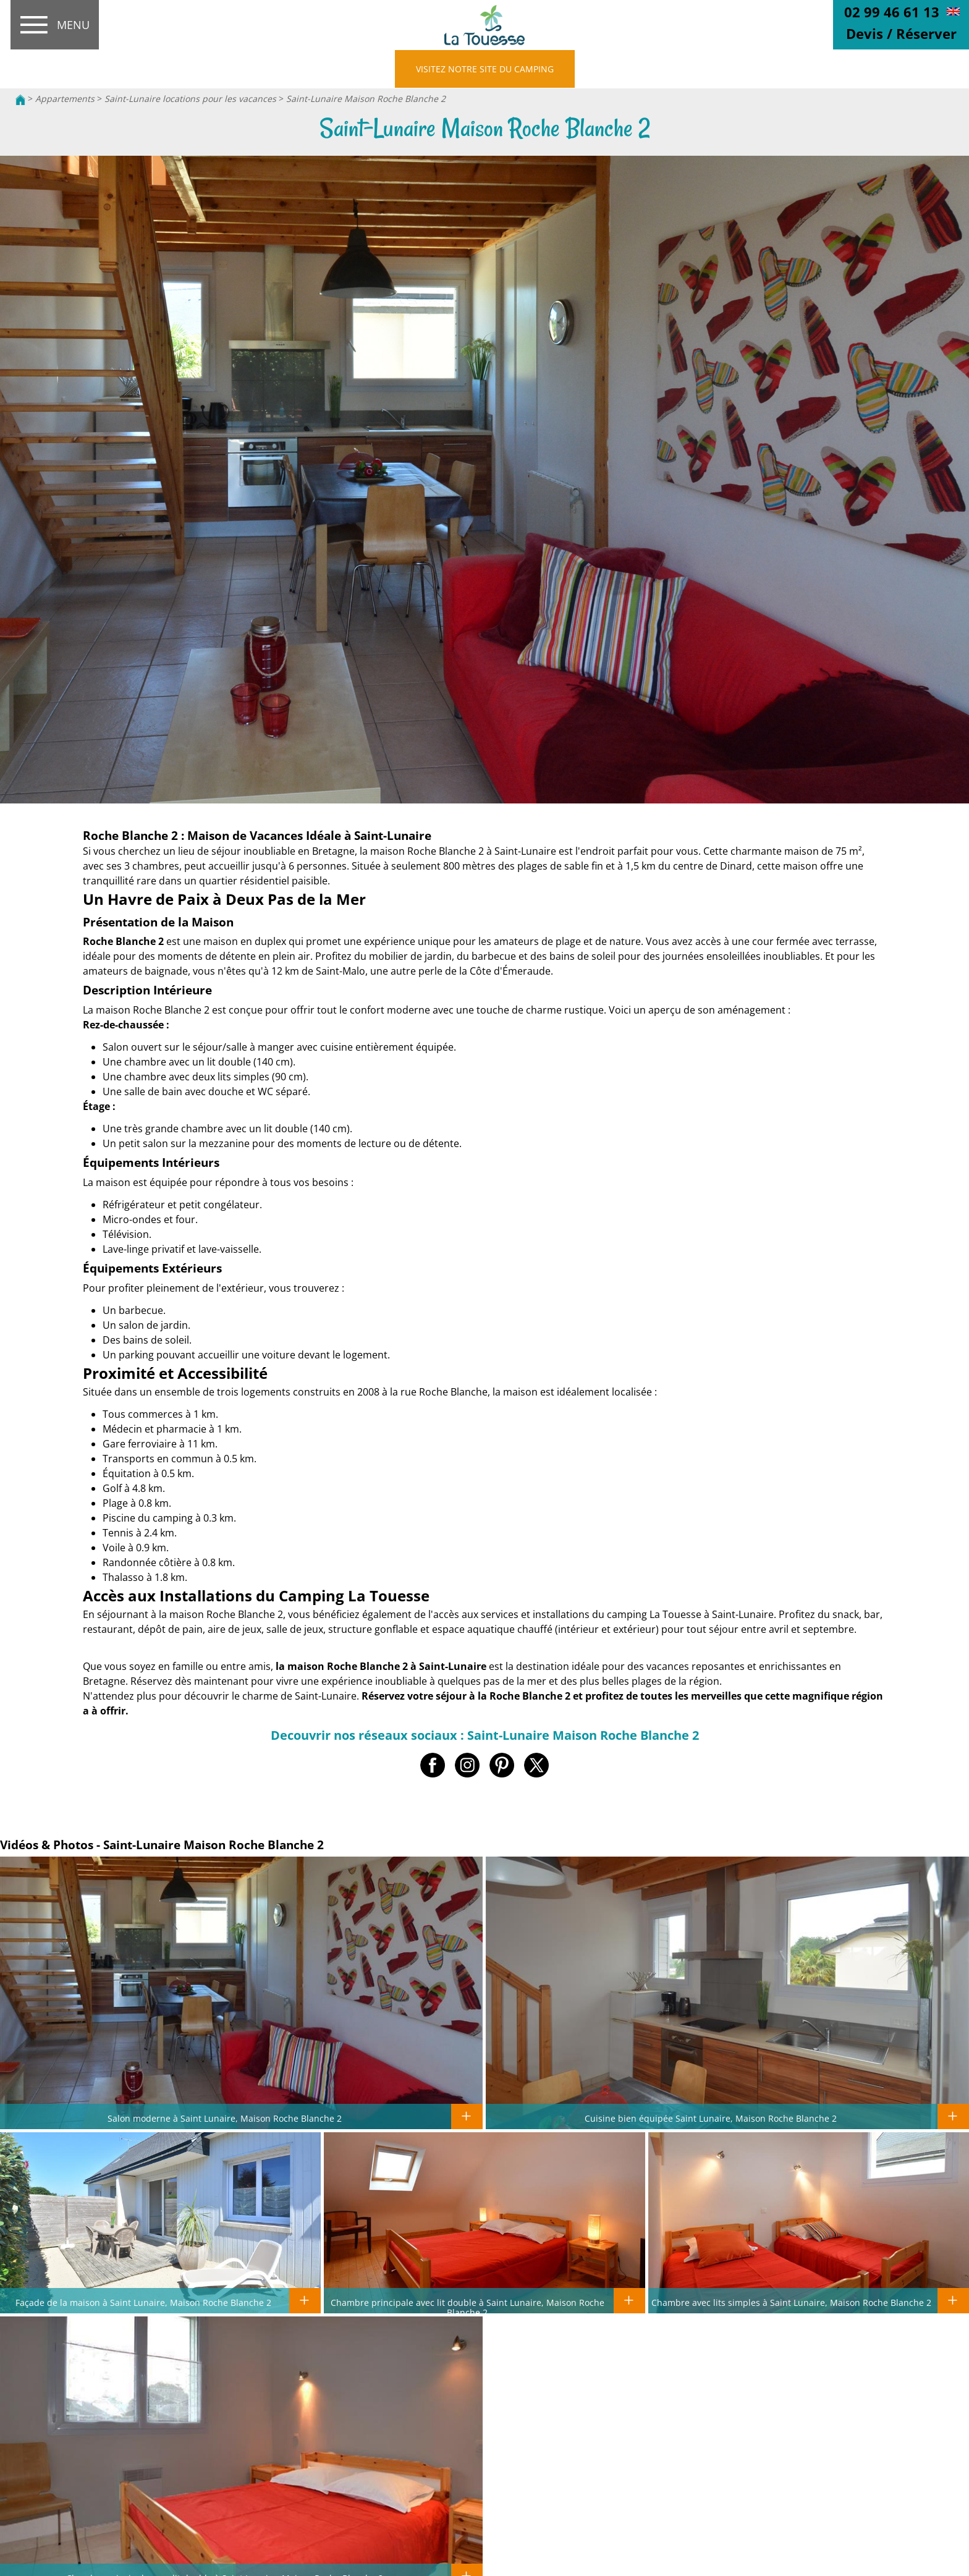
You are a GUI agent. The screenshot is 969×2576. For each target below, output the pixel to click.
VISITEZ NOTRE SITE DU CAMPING (485, 69)
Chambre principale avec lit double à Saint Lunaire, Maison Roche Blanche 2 (467, 2307)
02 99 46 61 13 (891, 11)
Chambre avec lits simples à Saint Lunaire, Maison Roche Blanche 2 (791, 2302)
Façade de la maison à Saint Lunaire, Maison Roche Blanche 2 (143, 2302)
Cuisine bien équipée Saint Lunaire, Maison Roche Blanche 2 (711, 2118)
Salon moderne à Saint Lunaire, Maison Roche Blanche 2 (225, 2118)
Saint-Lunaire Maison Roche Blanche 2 (366, 98)
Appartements (65, 98)
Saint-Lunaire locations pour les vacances (191, 98)
